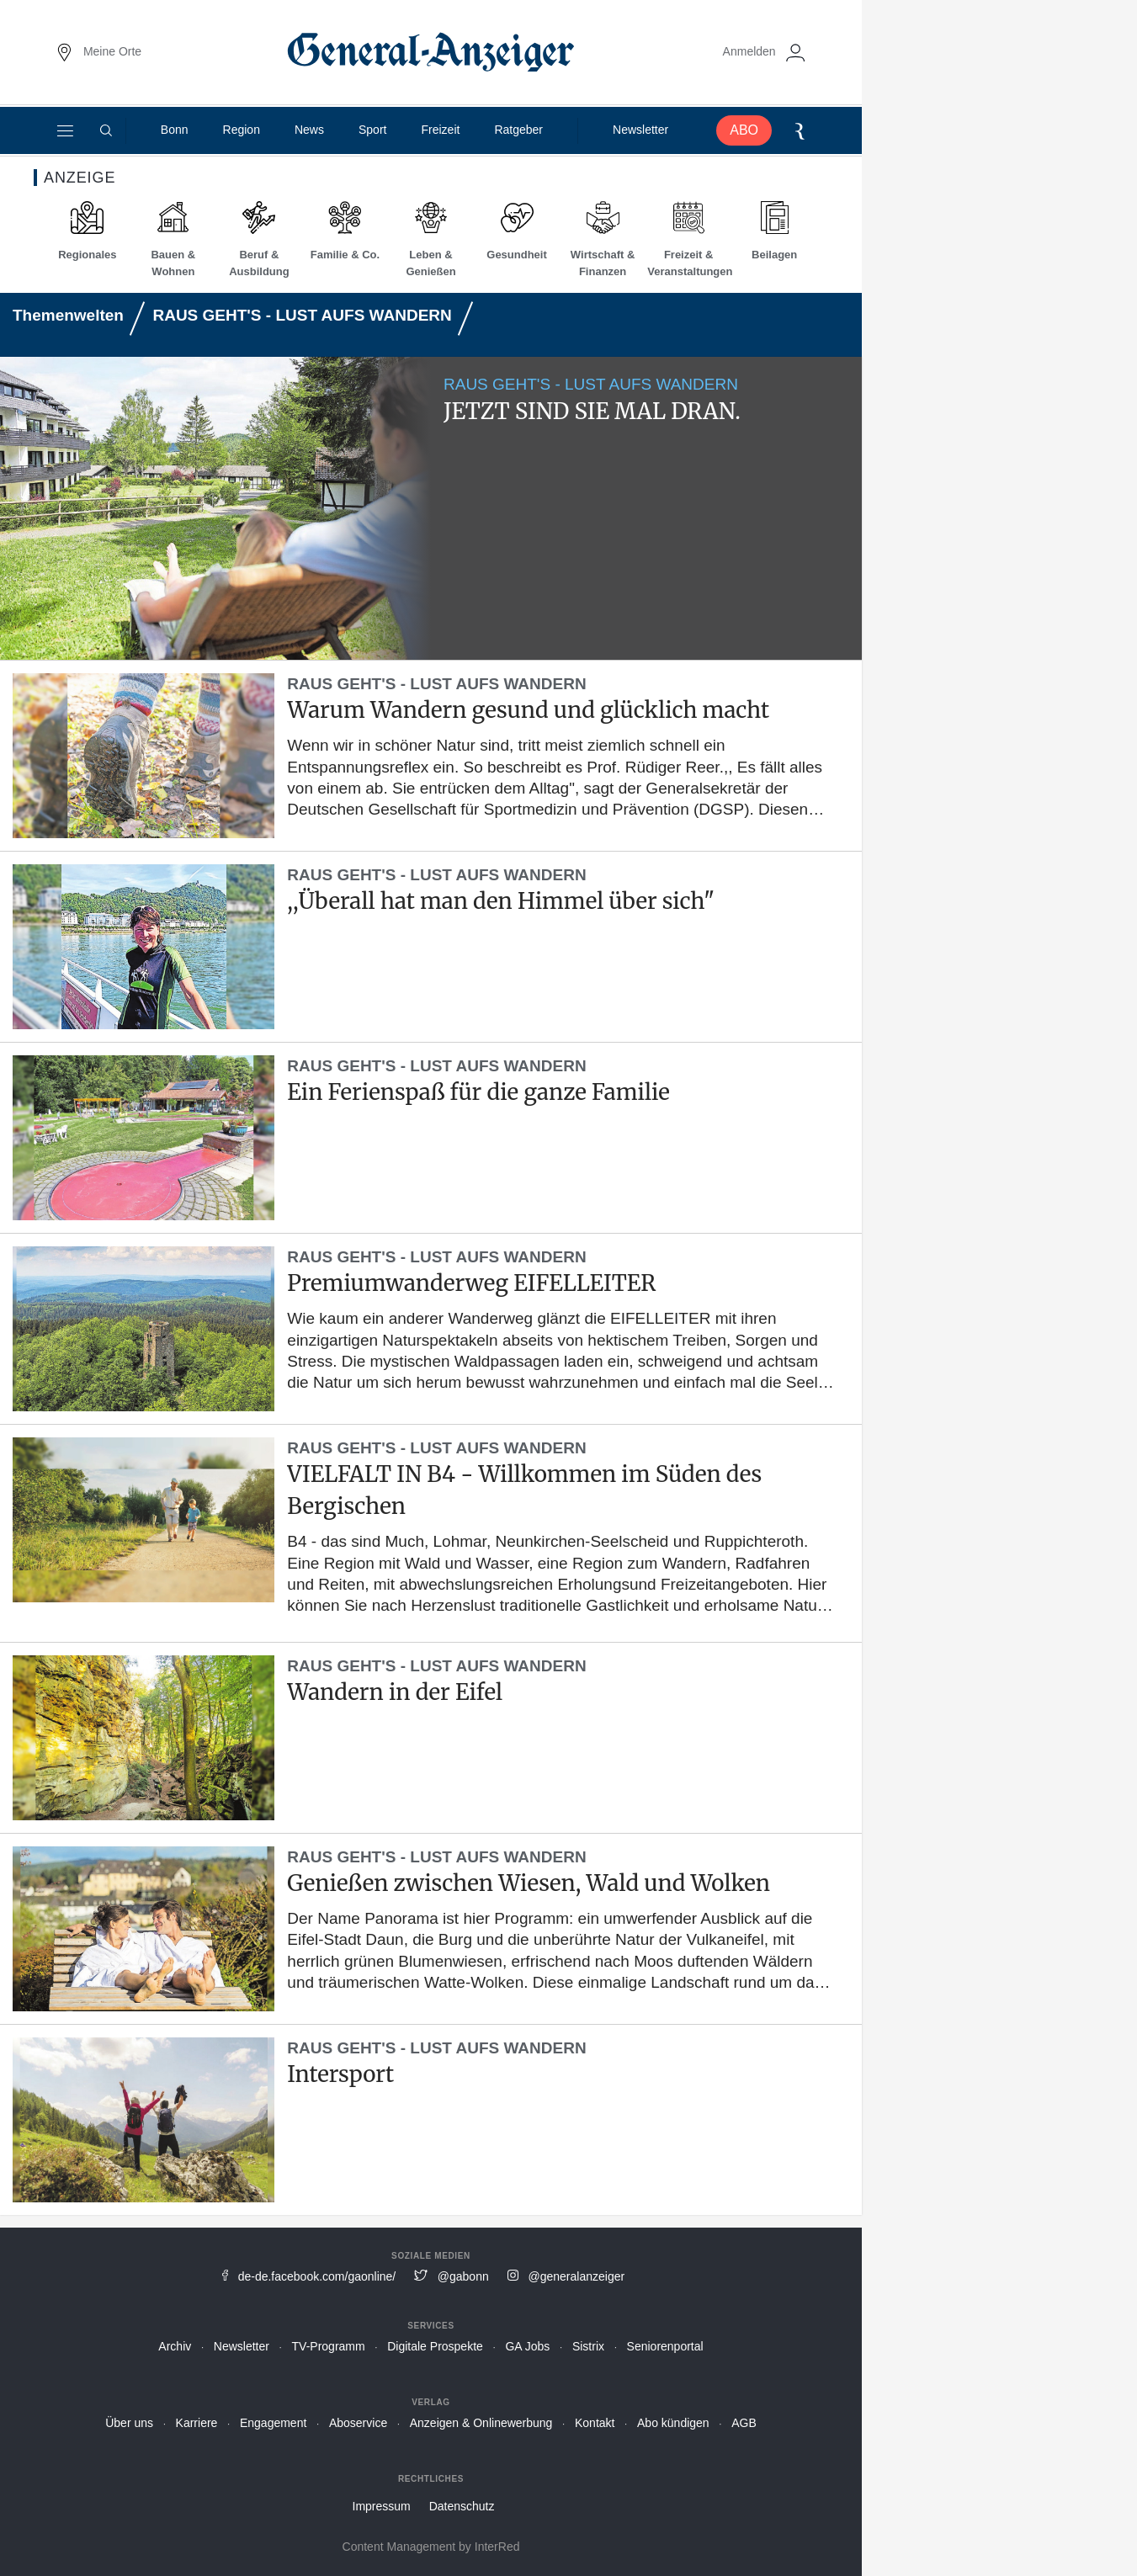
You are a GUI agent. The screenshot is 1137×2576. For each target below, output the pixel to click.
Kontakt (594, 2423)
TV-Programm (328, 2346)
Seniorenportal (665, 2346)
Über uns (129, 2423)
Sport (372, 129)
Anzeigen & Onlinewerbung (481, 2423)
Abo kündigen (673, 2423)
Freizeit (440, 129)
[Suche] (106, 130)
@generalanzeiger (577, 2276)
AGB (744, 2423)
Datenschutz (462, 2506)
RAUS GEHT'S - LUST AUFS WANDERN (301, 315)
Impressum (382, 2506)
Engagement (273, 2423)
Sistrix (588, 2346)
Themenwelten (68, 315)
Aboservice (358, 2423)
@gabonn (463, 2276)
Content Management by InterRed (431, 2546)
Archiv (174, 2346)
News (309, 129)
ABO (744, 130)
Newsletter (640, 129)
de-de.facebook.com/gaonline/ (317, 2276)
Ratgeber (518, 129)
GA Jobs (527, 2346)
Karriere (197, 2423)
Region (241, 129)
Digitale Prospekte (435, 2346)
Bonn (175, 129)
